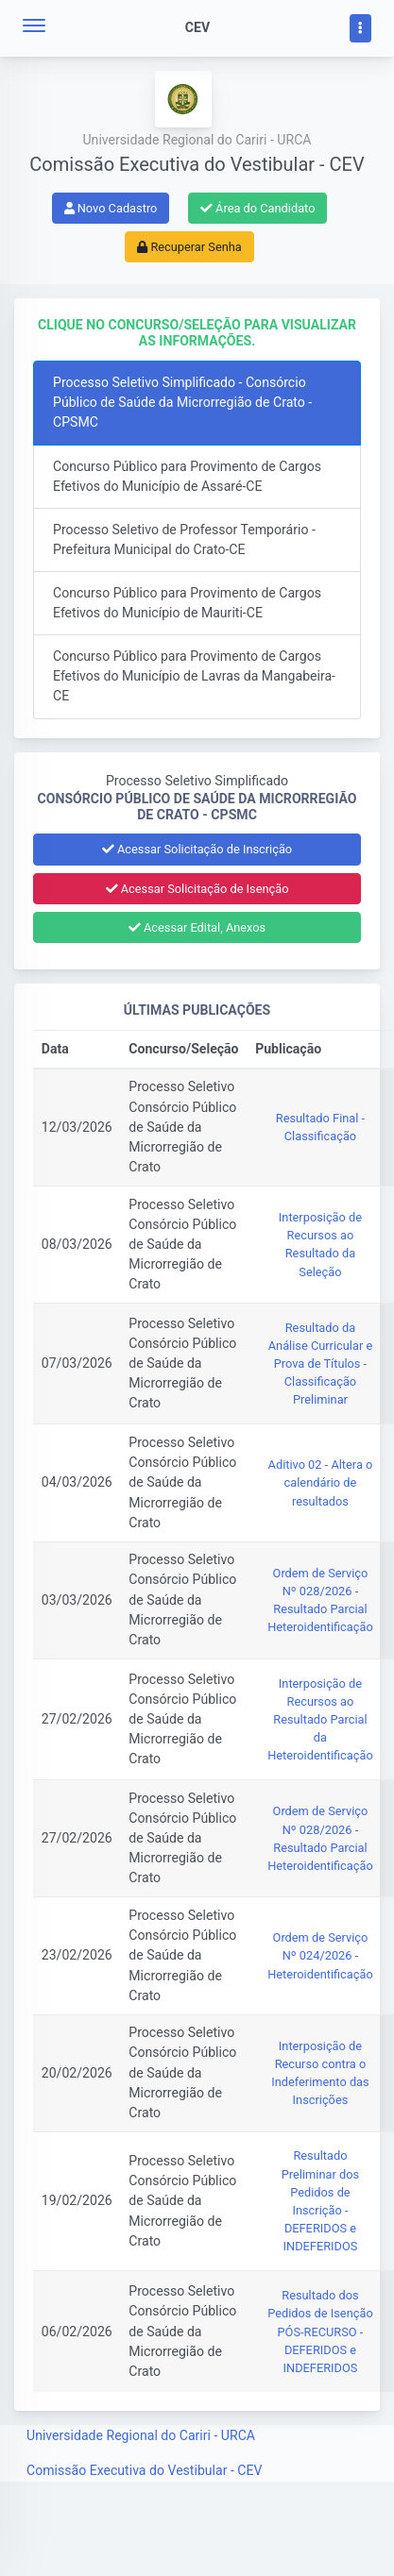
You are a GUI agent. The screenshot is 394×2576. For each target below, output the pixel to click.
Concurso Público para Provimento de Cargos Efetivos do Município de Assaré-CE (187, 476)
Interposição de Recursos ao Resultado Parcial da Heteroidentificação (320, 1719)
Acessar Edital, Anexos (197, 927)
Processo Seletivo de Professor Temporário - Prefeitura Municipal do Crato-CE (184, 539)
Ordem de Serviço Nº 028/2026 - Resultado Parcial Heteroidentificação (320, 1600)
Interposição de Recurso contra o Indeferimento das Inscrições (319, 2073)
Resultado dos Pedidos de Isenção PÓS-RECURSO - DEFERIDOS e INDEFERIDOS (319, 2331)
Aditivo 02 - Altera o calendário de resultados (320, 1482)
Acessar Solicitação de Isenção (197, 889)
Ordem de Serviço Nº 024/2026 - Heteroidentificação (320, 1955)
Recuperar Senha (189, 247)
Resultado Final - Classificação (320, 1127)
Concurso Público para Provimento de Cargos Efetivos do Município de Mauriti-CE (187, 602)
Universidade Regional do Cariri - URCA (140, 2435)
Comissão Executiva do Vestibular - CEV (144, 2470)
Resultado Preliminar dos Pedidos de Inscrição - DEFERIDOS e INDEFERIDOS (320, 2200)
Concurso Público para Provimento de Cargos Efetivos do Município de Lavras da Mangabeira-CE (194, 675)
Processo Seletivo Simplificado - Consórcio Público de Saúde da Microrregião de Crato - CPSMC (182, 402)
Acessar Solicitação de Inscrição (197, 849)
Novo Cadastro (111, 208)
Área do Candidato (258, 208)
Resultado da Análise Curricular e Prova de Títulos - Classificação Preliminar (320, 1364)
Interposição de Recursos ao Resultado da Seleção (320, 1244)
